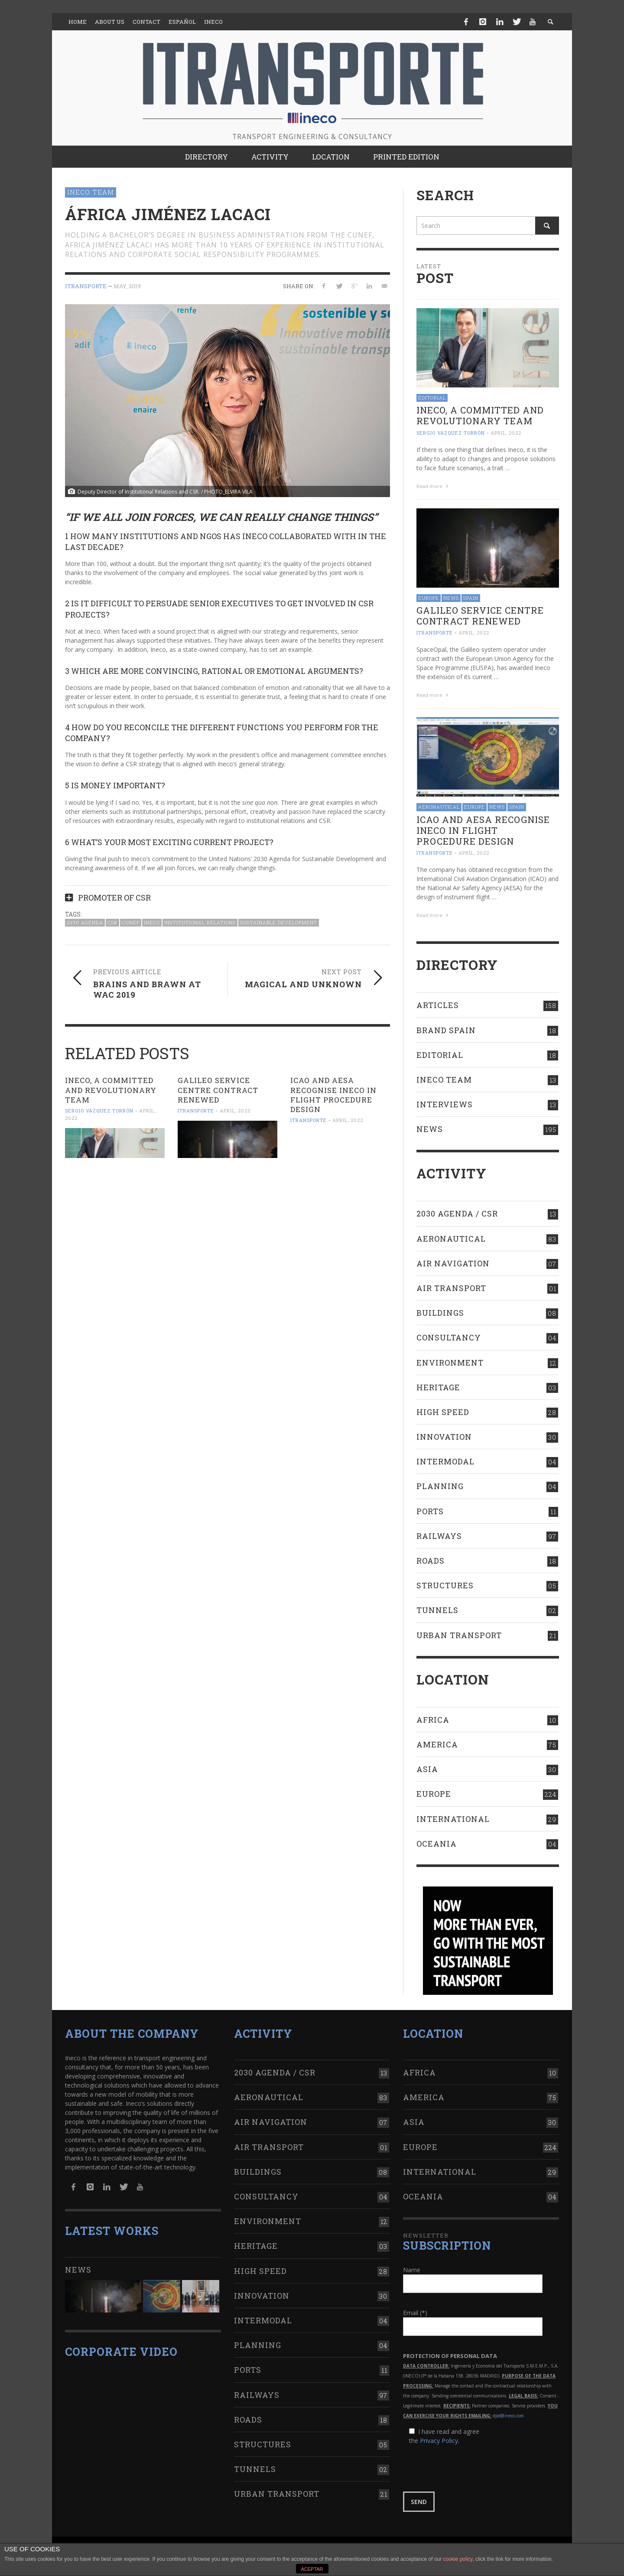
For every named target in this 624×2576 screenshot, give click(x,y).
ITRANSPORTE (86, 286)
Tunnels (437, 1610)
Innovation (444, 1436)
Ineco (152, 922)
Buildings (440, 1313)
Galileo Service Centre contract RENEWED (218, 1089)
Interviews (444, 1104)
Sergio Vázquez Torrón (99, 1110)
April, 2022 (235, 1110)
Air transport (451, 1288)
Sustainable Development (278, 922)
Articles (437, 1005)
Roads (430, 1560)
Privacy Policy (439, 2440)
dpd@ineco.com (508, 2416)
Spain (470, 598)
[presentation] (469, 2468)
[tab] (227, 894)
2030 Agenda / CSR (457, 1213)
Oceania (436, 1843)
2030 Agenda (85, 922)
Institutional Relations (200, 922)
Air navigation (453, 1263)
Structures (445, 1585)
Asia (427, 1769)
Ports (430, 1511)
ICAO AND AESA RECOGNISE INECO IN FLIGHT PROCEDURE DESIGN (333, 1094)
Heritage (438, 1387)
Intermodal (445, 1461)
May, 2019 (127, 286)
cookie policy (458, 2559)
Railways (439, 1536)
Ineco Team (90, 192)
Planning (440, 1486)
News (451, 598)
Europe (428, 598)
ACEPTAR (312, 2569)
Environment (450, 1362)
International (453, 1819)
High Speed (442, 1412)
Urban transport (459, 1635)
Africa (432, 1719)
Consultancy (448, 1337)
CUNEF (131, 922)
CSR (112, 922)
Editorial (432, 397)
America (437, 1744)
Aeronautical (439, 806)
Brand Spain (446, 1030)
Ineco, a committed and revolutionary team (110, 1089)
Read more (433, 486)
